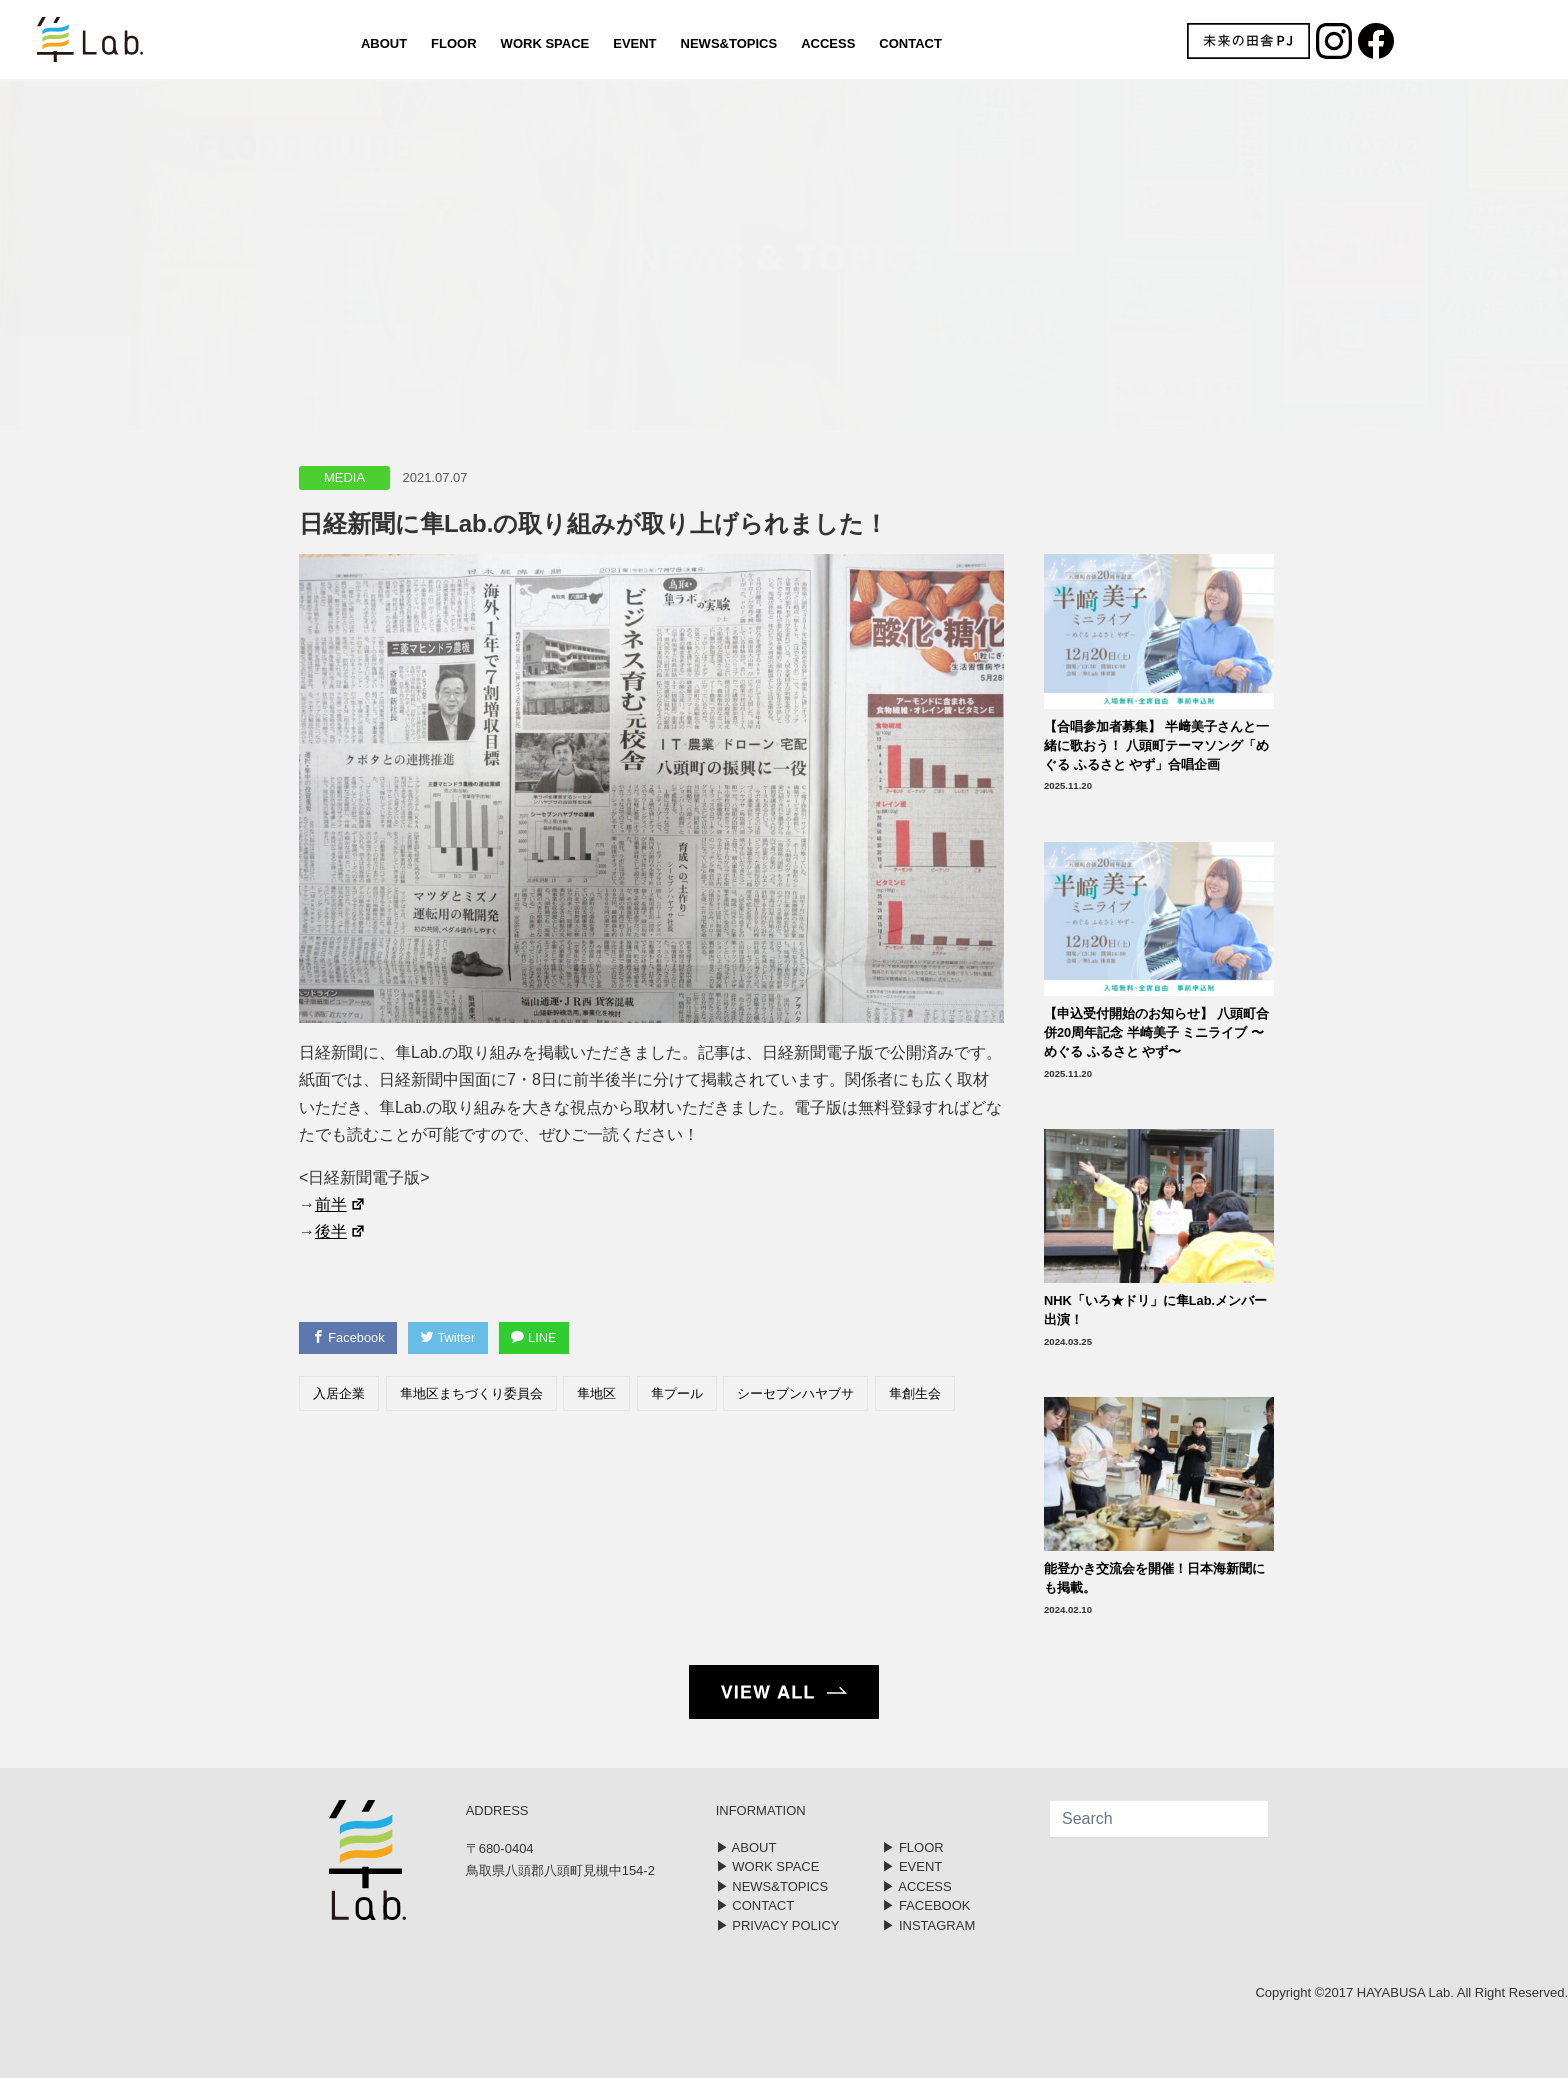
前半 (340, 1204)
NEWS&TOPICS (728, 44)
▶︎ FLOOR (912, 1847)
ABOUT (383, 44)
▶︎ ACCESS (916, 1886)
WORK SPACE (544, 44)
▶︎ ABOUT (746, 1847)
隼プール (677, 1393)
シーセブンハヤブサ (795, 1393)
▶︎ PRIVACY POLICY (778, 1925)
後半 (340, 1231)
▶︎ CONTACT (755, 1905)
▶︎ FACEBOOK (926, 1905)
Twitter (450, 1337)
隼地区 (596, 1393)
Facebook (349, 1337)
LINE (538, 1337)
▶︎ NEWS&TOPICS (772, 1886)
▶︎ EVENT (912, 1866)
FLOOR (454, 44)
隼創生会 (915, 1393)
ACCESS (828, 44)
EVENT (634, 44)
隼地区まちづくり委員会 (471, 1393)
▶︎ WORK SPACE (768, 1866)
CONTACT (910, 44)
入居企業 (339, 1393)
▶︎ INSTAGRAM (928, 1925)
